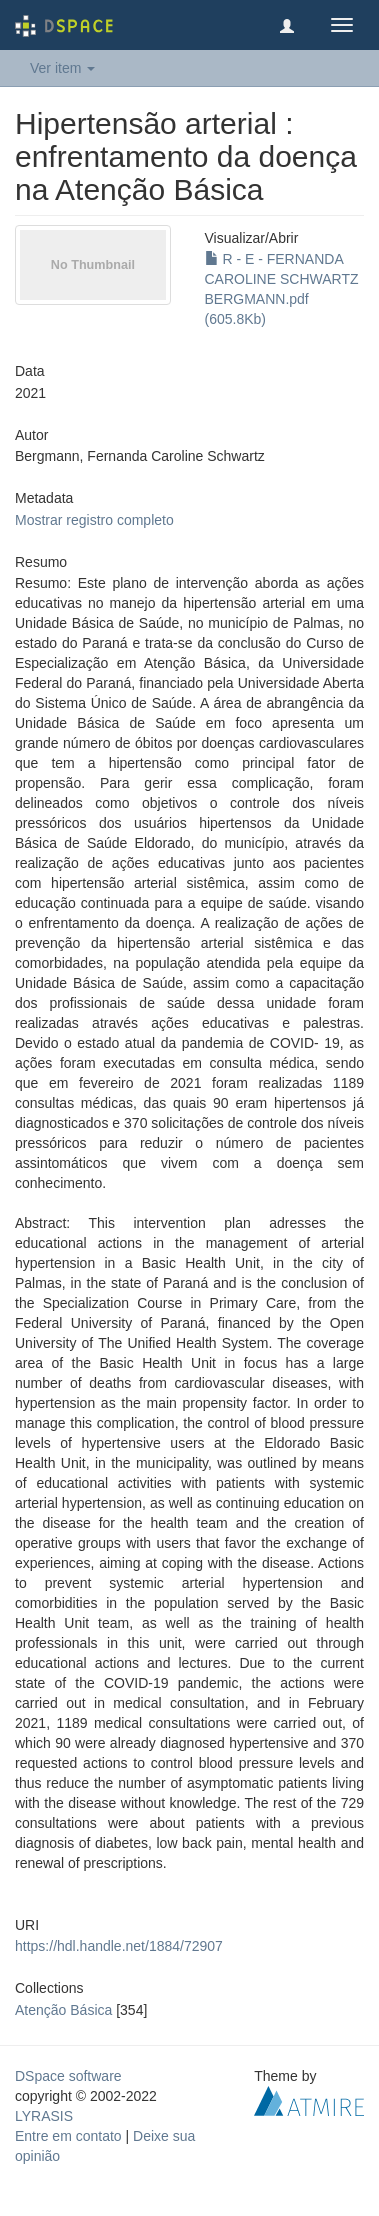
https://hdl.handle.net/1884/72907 (119, 1946)
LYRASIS (44, 2116)
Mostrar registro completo (94, 520)
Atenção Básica (63, 2010)
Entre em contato (68, 2136)
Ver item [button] (62, 68)
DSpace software (68, 2076)
